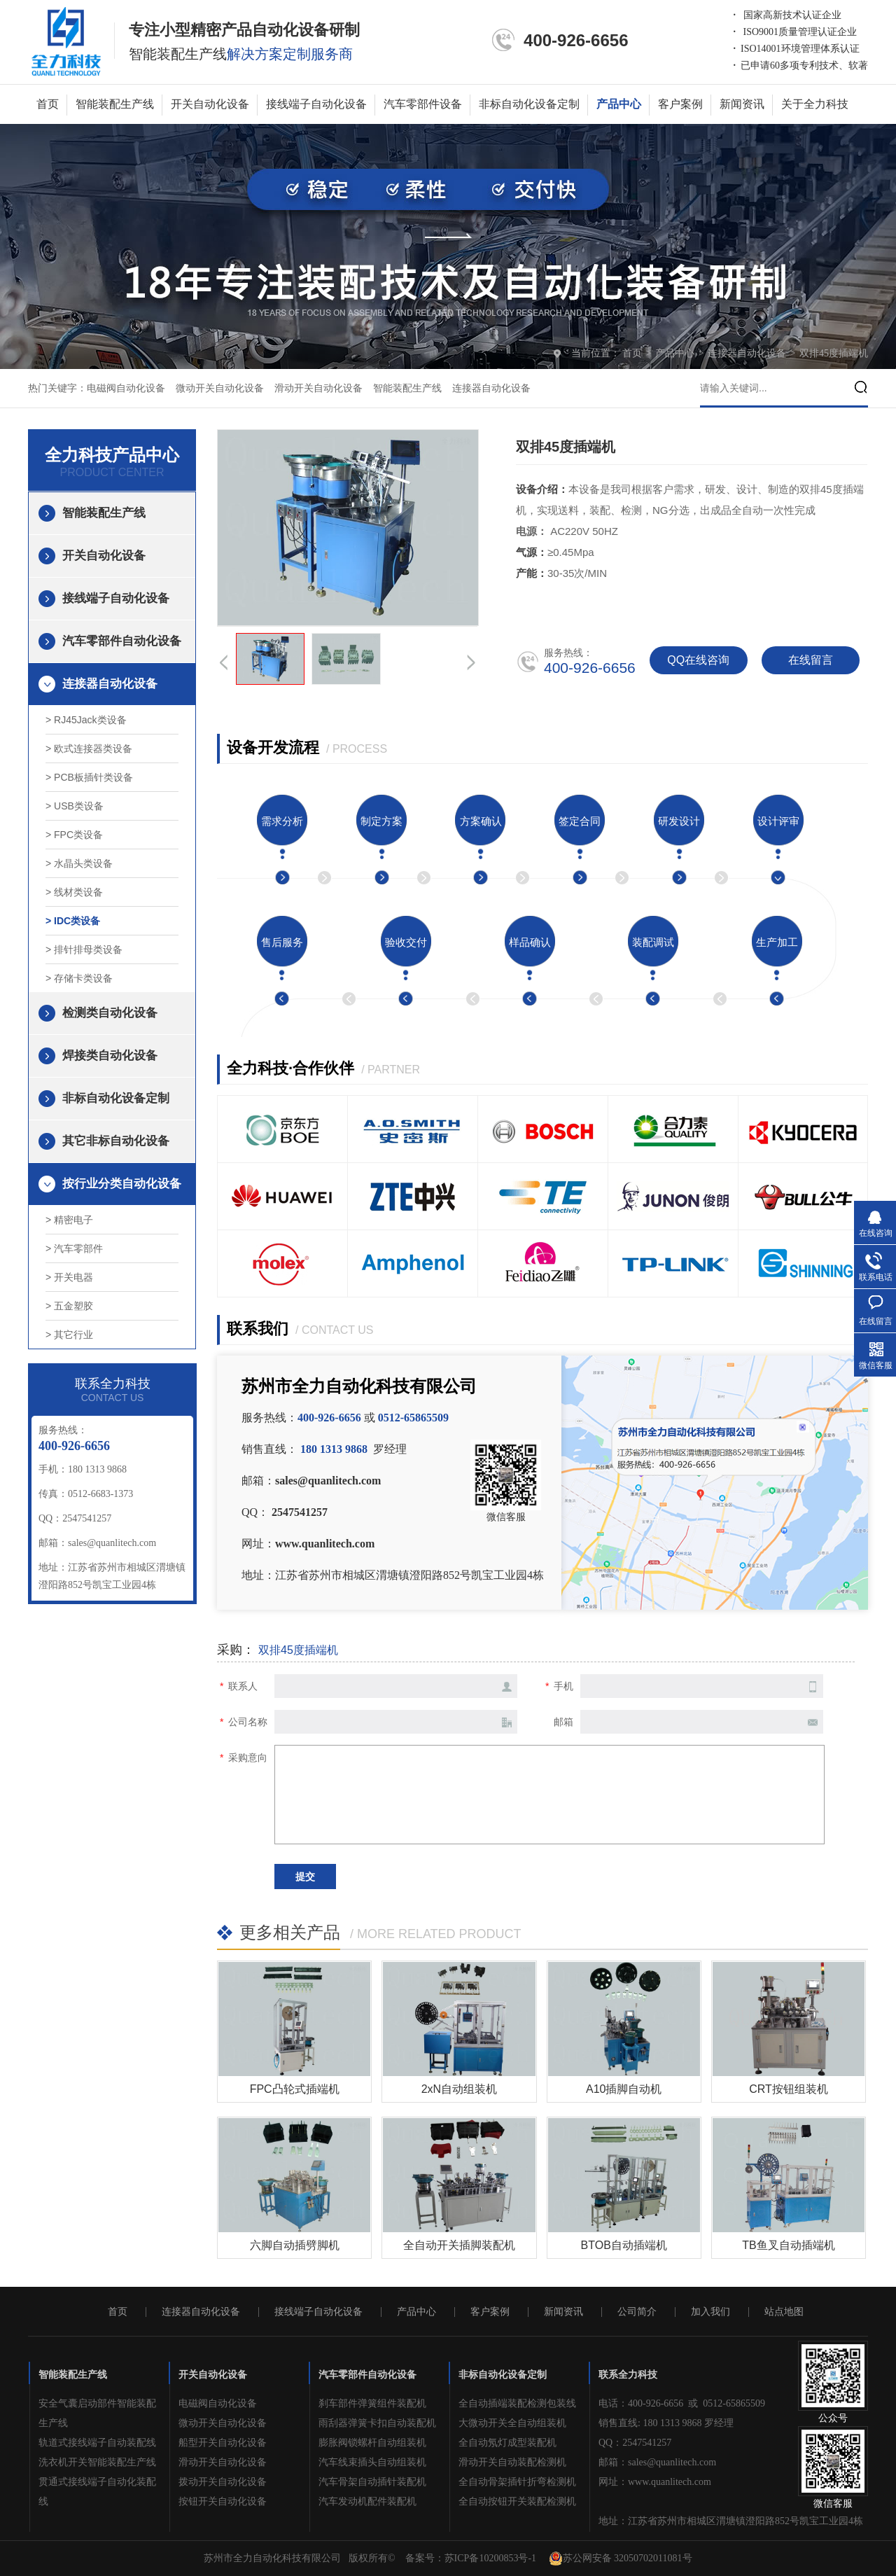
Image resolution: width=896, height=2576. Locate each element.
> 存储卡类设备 (79, 978)
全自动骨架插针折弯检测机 (517, 2482)
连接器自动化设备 (748, 353)
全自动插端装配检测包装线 (517, 2403)
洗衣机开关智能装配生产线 (97, 2462)
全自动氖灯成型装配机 (507, 2442)
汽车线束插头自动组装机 (372, 2462)
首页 (47, 104)
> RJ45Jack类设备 (86, 719)
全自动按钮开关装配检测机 (517, 2501)
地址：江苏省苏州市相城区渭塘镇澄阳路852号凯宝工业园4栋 (730, 2521)
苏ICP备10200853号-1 (490, 2558)
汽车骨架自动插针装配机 (372, 2482)
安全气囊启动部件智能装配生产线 (97, 2413)
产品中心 (618, 104)
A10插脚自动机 (624, 2089)
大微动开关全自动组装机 (512, 2423)
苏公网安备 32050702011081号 (620, 2558)
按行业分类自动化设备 (121, 1183)
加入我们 (710, 2312)
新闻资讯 (742, 104)
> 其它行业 (69, 1334)
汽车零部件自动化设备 (121, 641)
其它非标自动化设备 (115, 1141)
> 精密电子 (69, 1219)
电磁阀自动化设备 (126, 388)
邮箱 (563, 1721)
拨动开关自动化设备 (222, 2482)
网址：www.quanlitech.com (654, 2482)
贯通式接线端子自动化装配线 (97, 2492)
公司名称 (247, 1721)
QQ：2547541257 (634, 2442)
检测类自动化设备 (110, 1012)
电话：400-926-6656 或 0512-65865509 (681, 2403)
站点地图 (784, 2312)
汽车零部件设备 (423, 104)
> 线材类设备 (74, 892)
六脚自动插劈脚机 (295, 2245)
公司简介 (637, 2312)
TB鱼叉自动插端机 (788, 2245)
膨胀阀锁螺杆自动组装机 (372, 2442)
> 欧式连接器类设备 (89, 748)
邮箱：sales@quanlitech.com (657, 2462)
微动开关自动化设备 (220, 388)
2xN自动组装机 (459, 2089)
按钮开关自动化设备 (222, 2501)
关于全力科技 (814, 104)
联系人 (243, 1686)
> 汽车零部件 (74, 1248)
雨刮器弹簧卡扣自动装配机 (377, 2423)
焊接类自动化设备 (110, 1055)
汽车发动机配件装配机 (367, 2501)
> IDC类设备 (73, 920)
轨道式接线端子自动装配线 (97, 2442)
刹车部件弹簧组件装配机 (372, 2403)
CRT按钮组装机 (788, 2089)
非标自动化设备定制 (529, 104)
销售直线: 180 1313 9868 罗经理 (666, 2423)
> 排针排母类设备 (84, 949)
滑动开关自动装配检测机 (512, 2462)
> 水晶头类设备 (79, 863)
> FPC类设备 (74, 834)
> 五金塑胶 (69, 1305)
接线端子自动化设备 (316, 104)
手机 (563, 1686)
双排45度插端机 (833, 353)
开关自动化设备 (210, 104)
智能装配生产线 (115, 104)
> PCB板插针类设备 (89, 777)
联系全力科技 (627, 2374)
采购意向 (247, 1757)
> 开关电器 (69, 1277)
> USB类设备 (75, 806)
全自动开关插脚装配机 (459, 2245)
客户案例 (680, 104)
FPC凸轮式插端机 (295, 2089)
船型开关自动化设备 (222, 2442)
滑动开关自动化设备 (318, 388)
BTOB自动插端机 (624, 2245)
